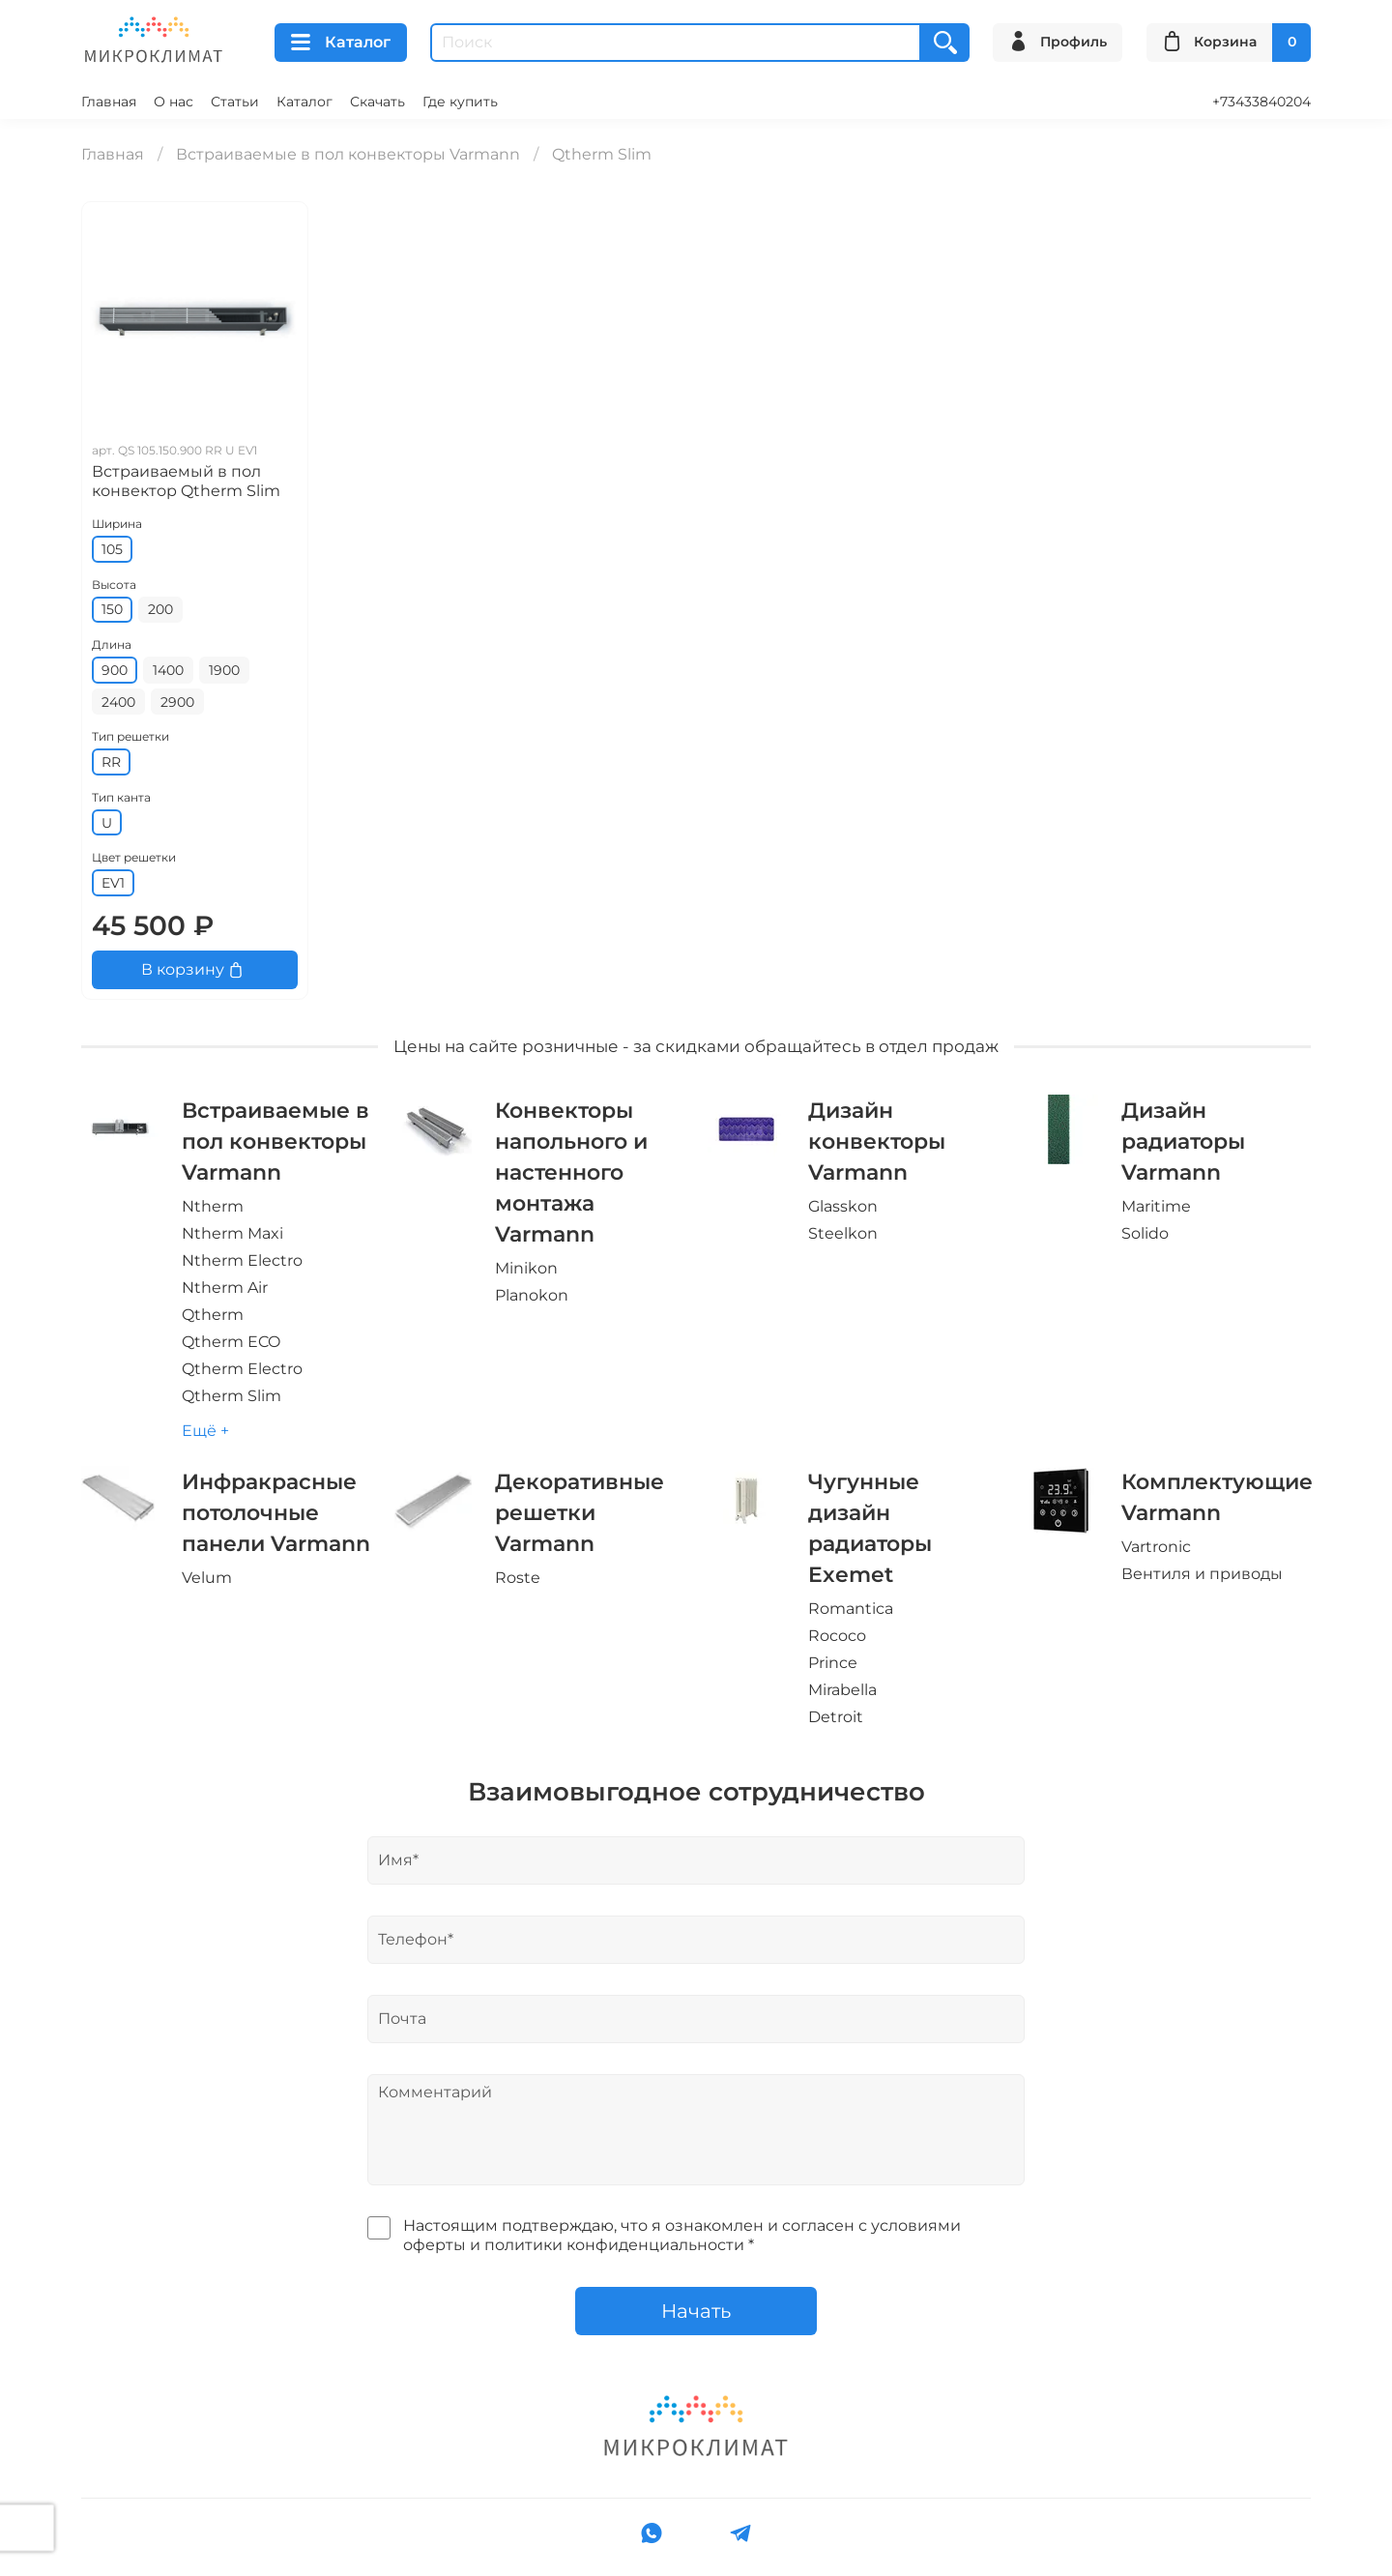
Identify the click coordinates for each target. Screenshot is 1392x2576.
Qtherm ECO (231, 1341)
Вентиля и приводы (1202, 1574)
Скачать (377, 101)
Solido (1145, 1233)
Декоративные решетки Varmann (579, 1512)
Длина (111, 644)
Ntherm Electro (242, 1260)
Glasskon (843, 1206)
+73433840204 (1261, 101)
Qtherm (213, 1314)
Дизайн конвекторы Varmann (876, 1141)
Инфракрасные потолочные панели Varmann (276, 1512)
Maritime (1156, 1206)
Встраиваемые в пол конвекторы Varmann (348, 154)
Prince (832, 1663)
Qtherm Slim (231, 1396)
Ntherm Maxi (232, 1233)
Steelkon (843, 1233)
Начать (696, 2311)
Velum (207, 1577)
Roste (517, 1577)
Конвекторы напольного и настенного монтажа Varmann (571, 1172)
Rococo (837, 1635)
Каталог (341, 42)
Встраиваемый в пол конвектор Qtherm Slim (186, 481)
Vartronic (1156, 1546)
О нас (173, 101)
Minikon (526, 1268)
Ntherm (213, 1206)
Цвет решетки (134, 857)
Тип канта (121, 797)
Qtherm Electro (242, 1369)
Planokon (531, 1295)
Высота (114, 584)
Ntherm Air (225, 1287)
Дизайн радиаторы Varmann (1183, 1141)
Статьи (235, 101)
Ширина (117, 523)
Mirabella (842, 1690)
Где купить (460, 101)
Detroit (835, 1717)
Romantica (850, 1608)
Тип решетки (130, 736)
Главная (108, 101)
